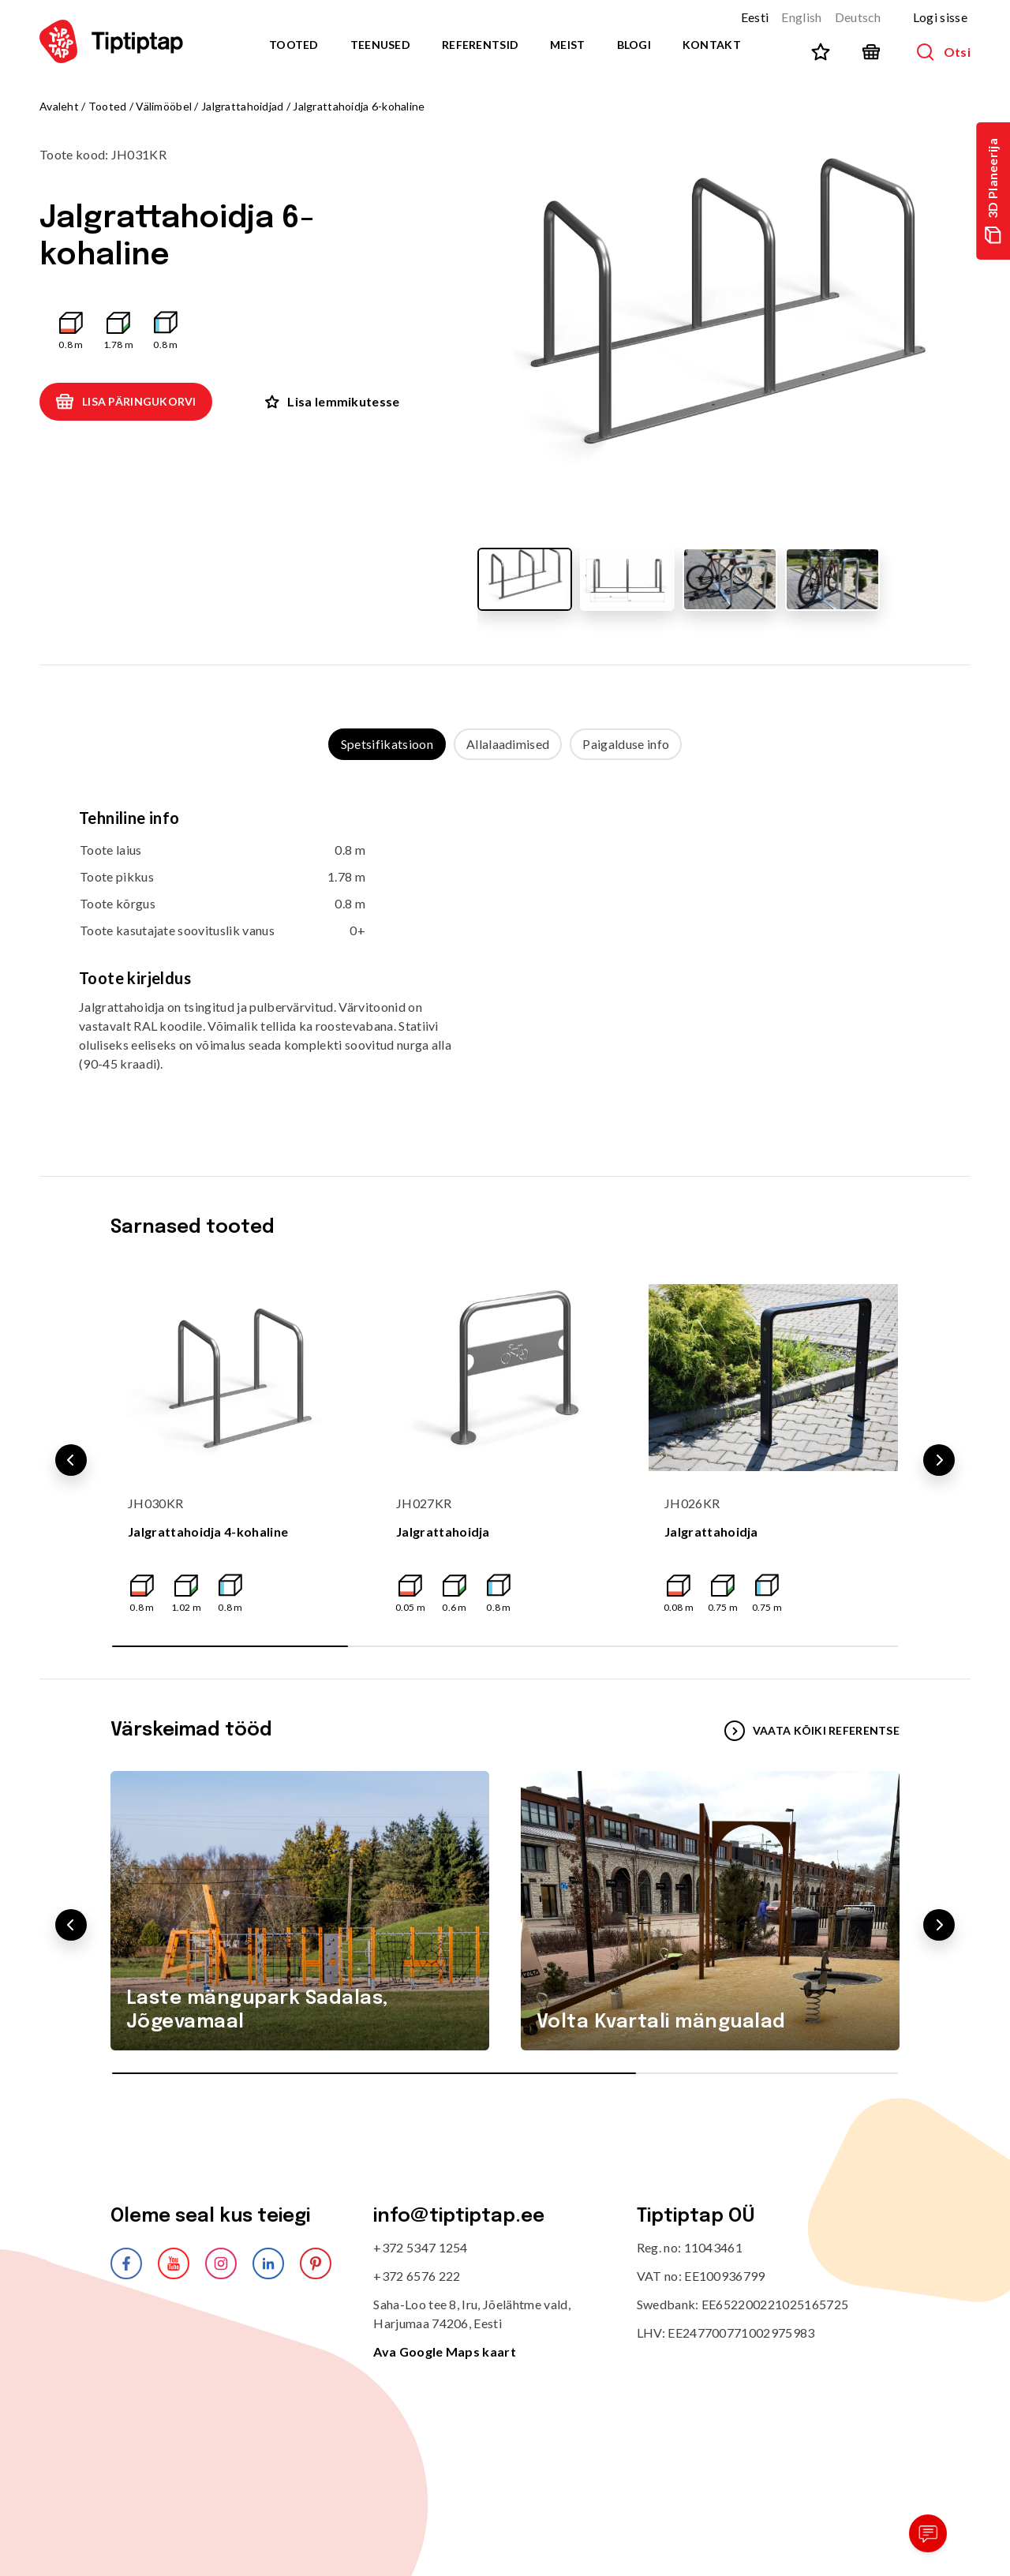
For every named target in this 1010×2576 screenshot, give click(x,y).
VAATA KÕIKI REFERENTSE (812, 1730)
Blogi (634, 44)
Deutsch (858, 16)
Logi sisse (940, 16)
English (801, 16)
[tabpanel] (505, 952)
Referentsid (480, 44)
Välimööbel (164, 106)
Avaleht (59, 106)
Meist (567, 44)
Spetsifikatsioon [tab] (387, 743)
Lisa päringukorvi (125, 401)
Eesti (755, 16)
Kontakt (712, 44)
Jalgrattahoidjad (242, 106)
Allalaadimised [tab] (507, 743)
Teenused (380, 44)
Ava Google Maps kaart (444, 2351)
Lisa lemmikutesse (332, 401)
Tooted (294, 44)
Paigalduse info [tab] (625, 743)
